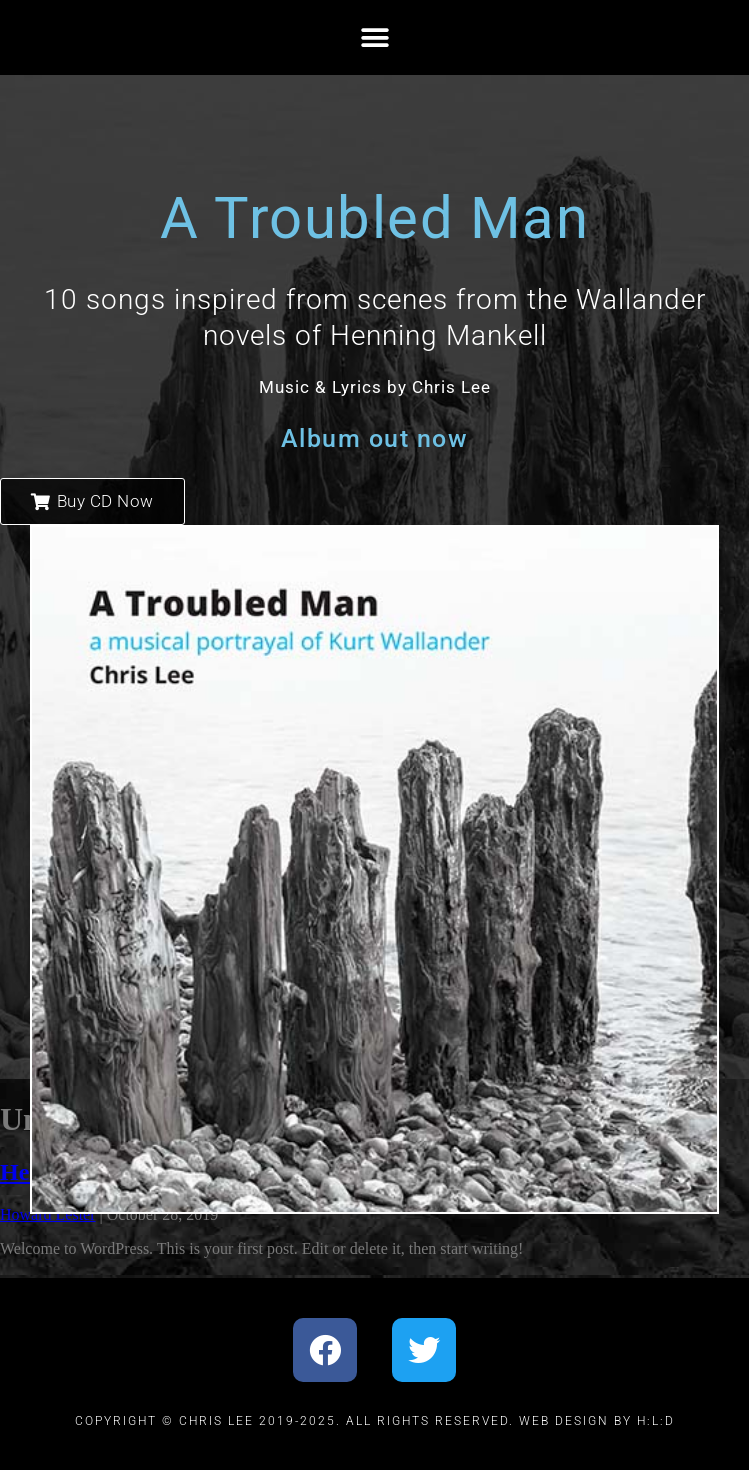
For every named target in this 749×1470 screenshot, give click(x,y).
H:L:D (656, 1421)
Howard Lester (48, 1214)
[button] (374, 37)
